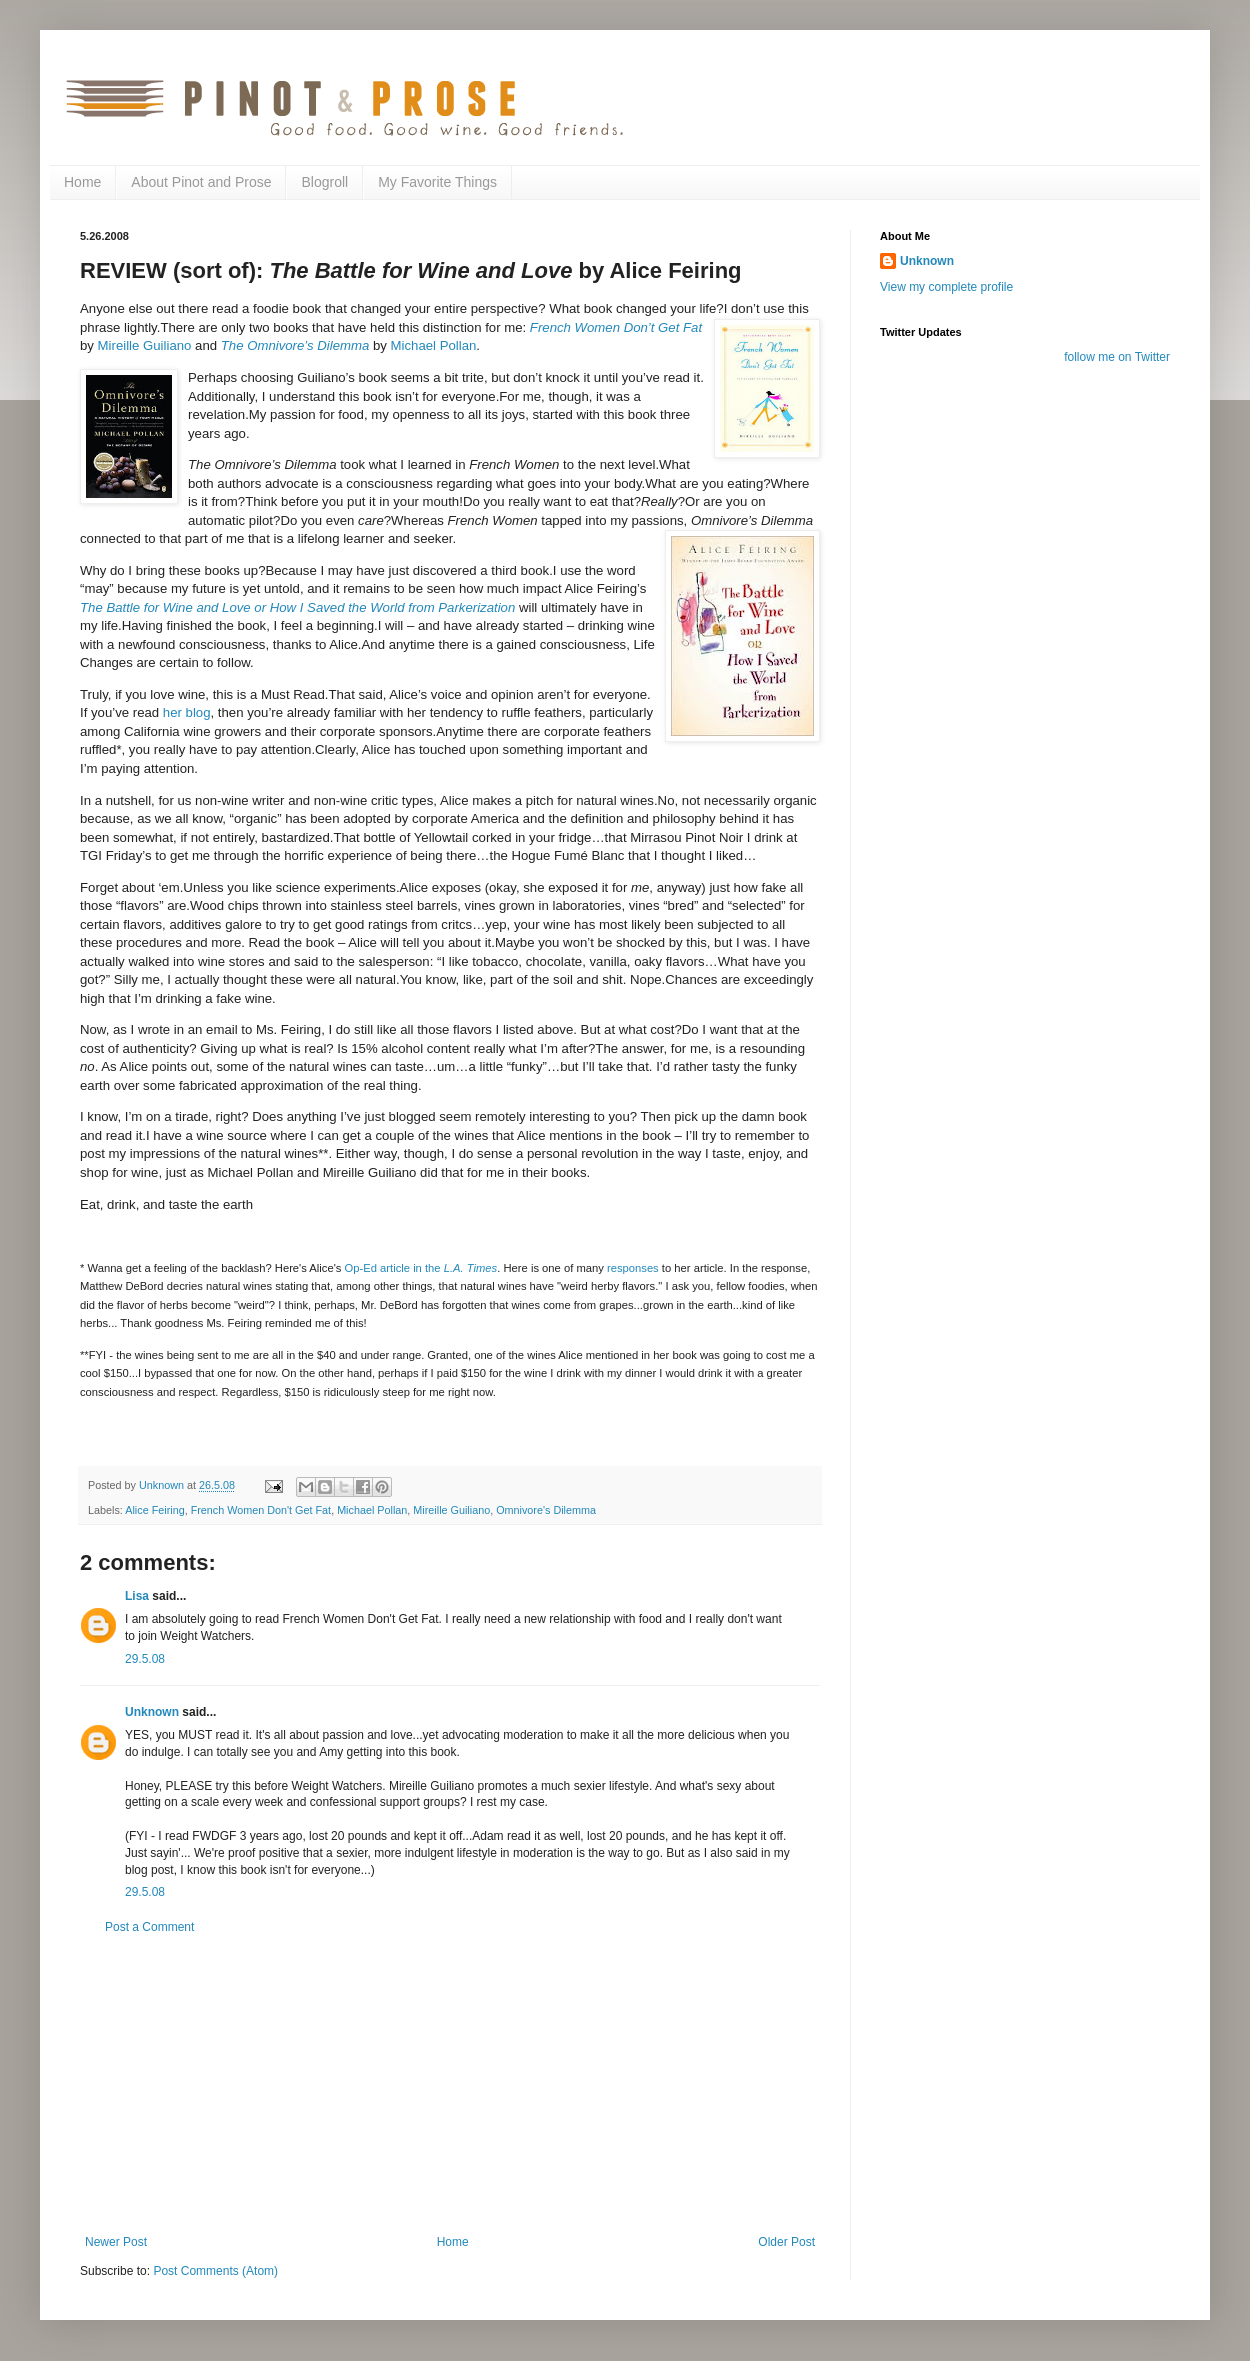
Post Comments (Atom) (215, 2271)
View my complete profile (946, 287)
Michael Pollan (434, 345)
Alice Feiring (154, 1510)
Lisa (137, 1596)
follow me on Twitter (1117, 357)
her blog (187, 712)
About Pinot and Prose (201, 182)
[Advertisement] (450, 2085)
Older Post (786, 2242)
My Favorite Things (437, 182)
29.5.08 (145, 1659)
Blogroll (324, 182)
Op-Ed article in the (421, 1268)
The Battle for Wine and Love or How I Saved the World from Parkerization (297, 607)
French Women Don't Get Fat (261, 1510)
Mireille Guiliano (145, 345)
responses (633, 1268)
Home (82, 182)
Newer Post (116, 2242)
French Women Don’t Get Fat (616, 327)
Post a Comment (149, 1927)
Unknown (152, 1712)
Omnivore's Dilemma (546, 1510)
